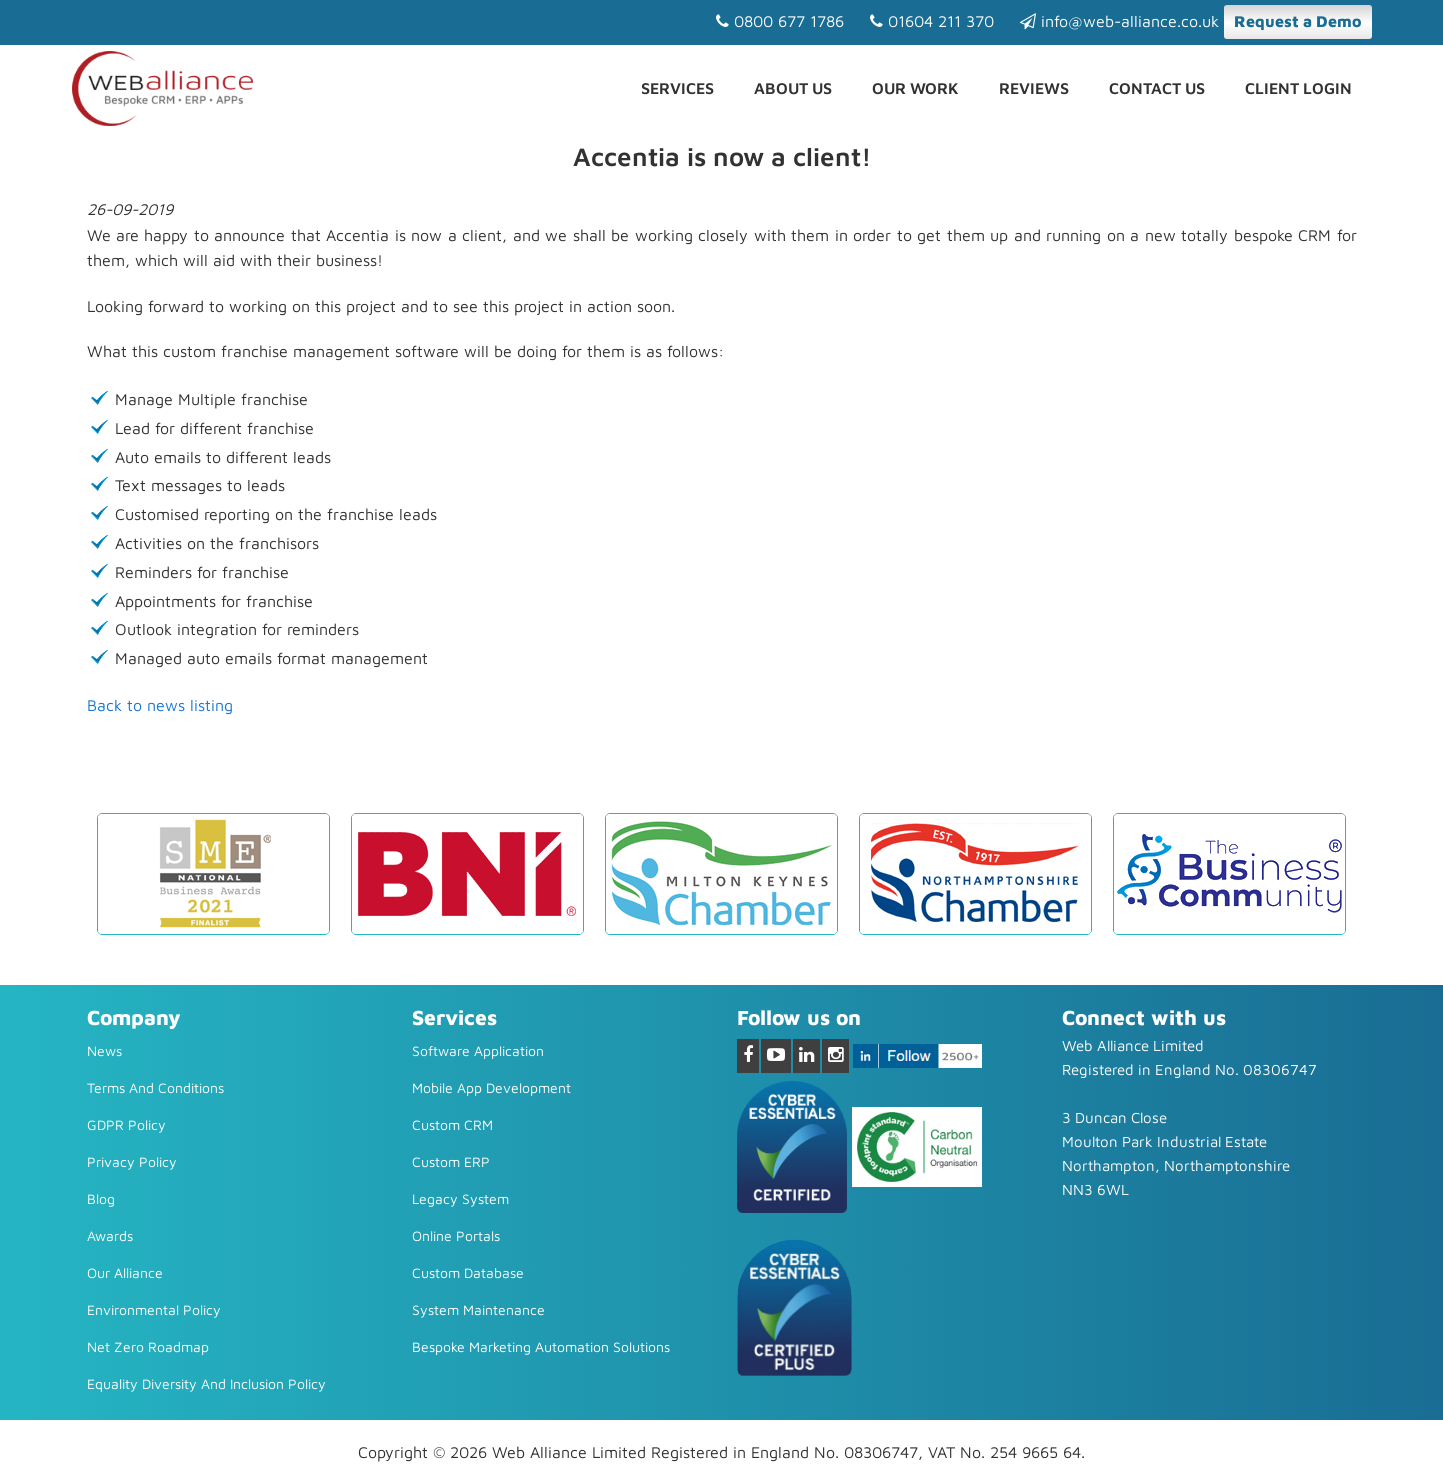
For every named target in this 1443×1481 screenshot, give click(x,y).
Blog (101, 1198)
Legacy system (460, 1198)
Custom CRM (452, 1124)
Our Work (915, 88)
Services (677, 88)
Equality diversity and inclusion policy (206, 1383)
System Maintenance (478, 1309)
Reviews (1034, 88)
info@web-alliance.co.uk (1119, 21)
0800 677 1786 (780, 21)
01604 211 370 (932, 21)
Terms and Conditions (155, 1087)
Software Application (478, 1050)
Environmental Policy (154, 1309)
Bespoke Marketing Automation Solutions (541, 1346)
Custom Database (468, 1272)
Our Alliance (125, 1272)
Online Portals (456, 1235)
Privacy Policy (132, 1161)
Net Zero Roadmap (148, 1346)
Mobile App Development (491, 1087)
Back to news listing (160, 705)
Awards (110, 1235)
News (104, 1050)
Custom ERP (451, 1161)
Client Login (1298, 88)
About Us (793, 88)
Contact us (1157, 88)
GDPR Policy (126, 1124)
